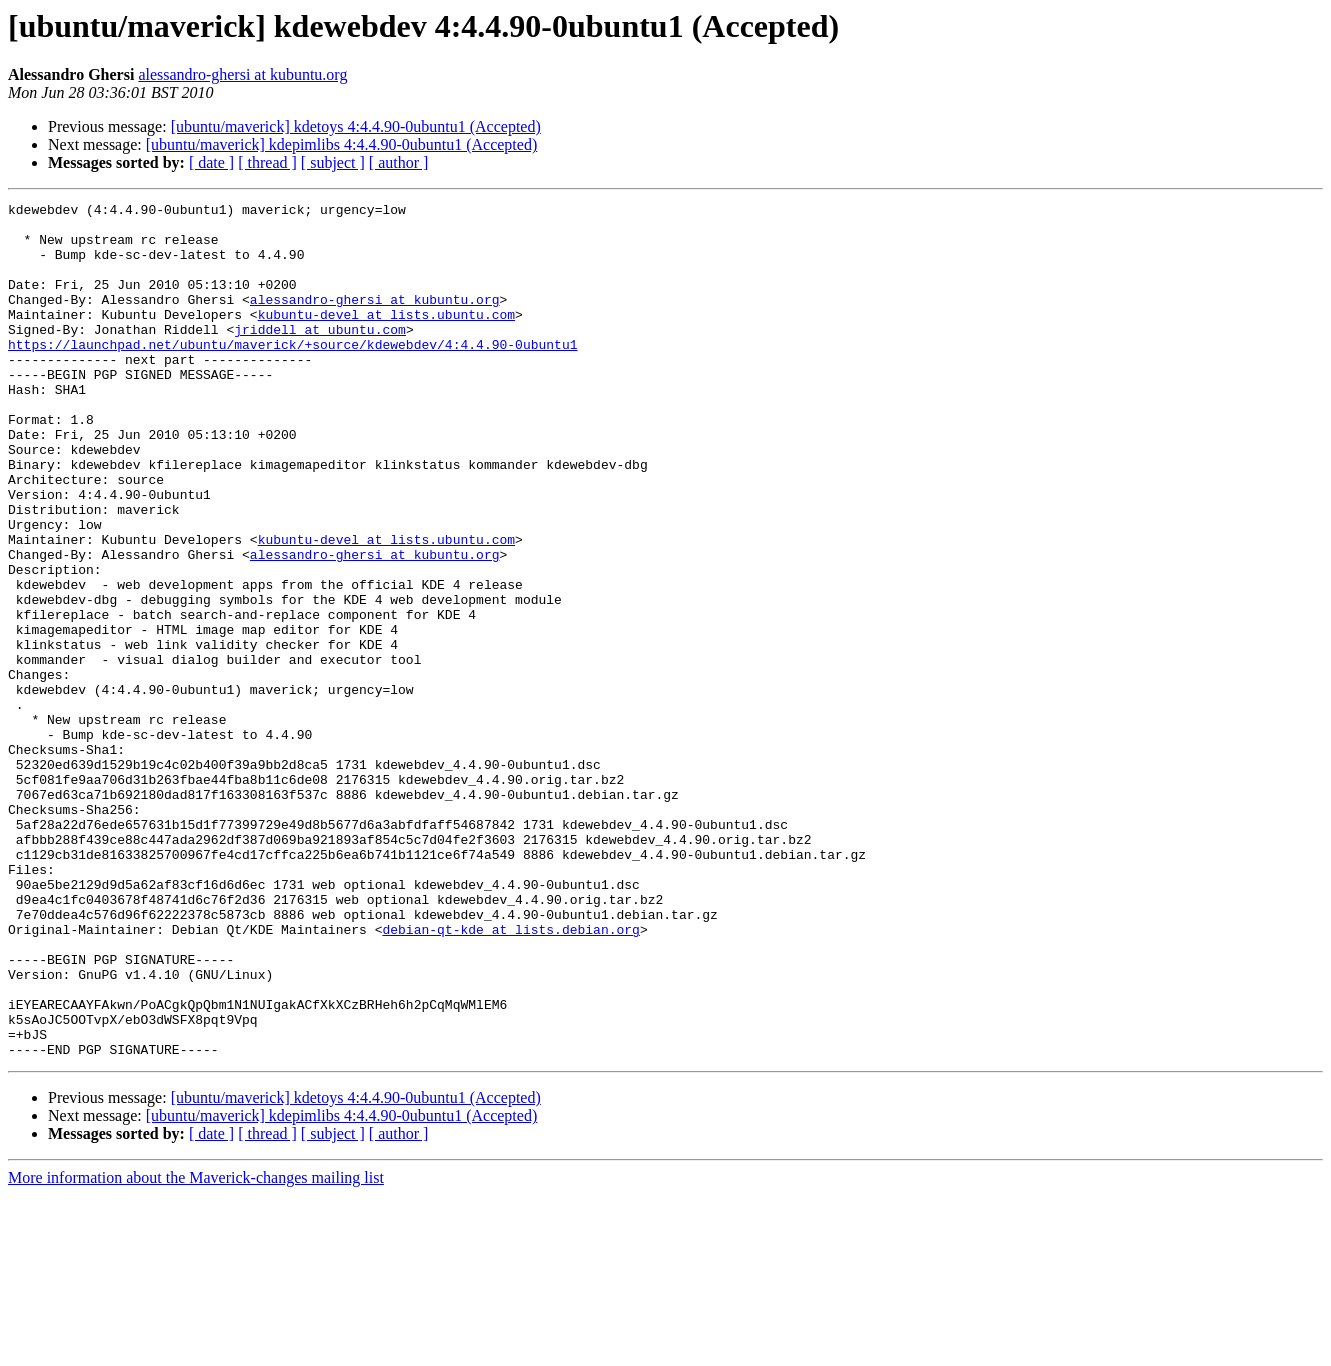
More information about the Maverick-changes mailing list (196, 1348)
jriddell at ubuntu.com (320, 356)
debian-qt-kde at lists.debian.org (510, 1076)
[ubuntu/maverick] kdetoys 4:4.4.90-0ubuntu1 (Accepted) (356, 126)
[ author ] (399, 162)
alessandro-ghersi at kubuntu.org (242, 74)
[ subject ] (333, 162)
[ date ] (211, 162)
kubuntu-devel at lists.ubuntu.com (386, 338)
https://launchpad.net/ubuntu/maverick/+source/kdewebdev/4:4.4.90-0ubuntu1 (292, 374)
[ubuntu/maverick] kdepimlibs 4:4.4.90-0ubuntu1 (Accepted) (341, 144)
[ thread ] (267, 162)
